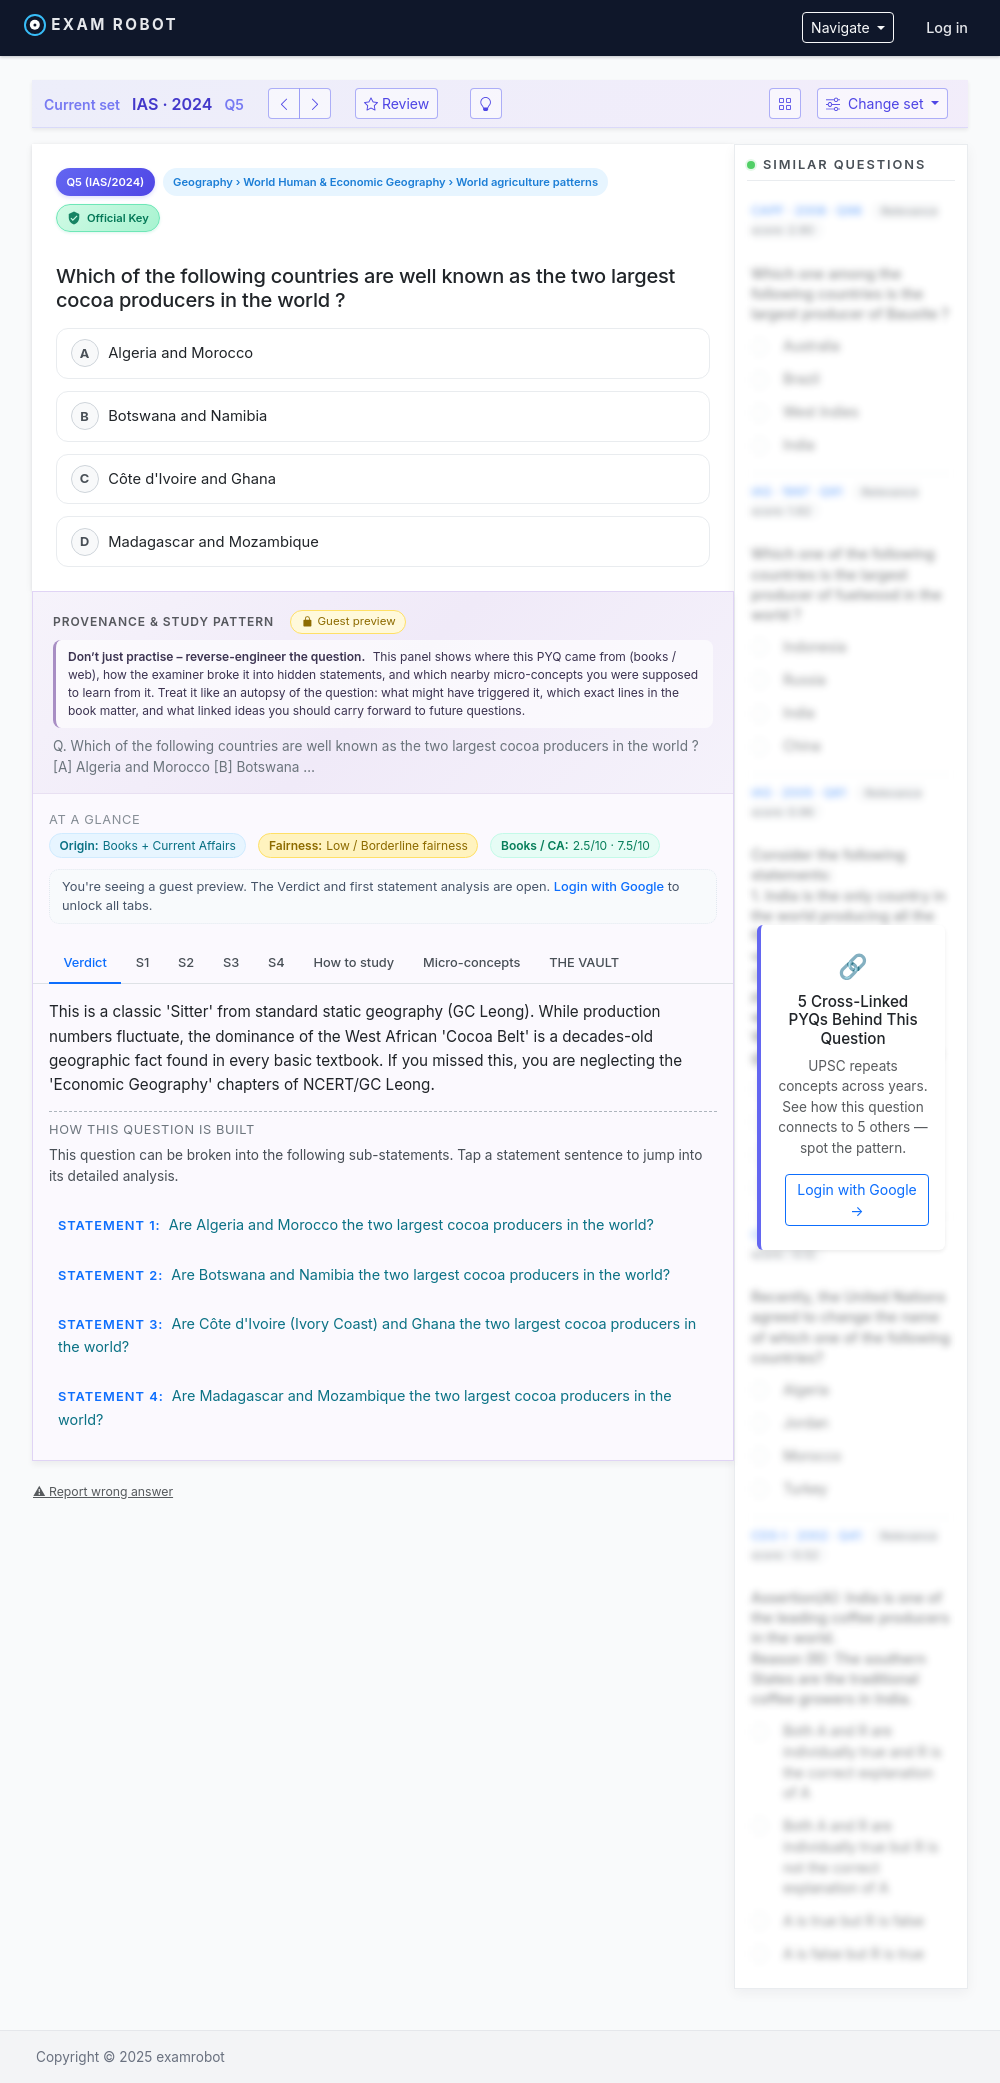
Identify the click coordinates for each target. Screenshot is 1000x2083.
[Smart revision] (486, 103)
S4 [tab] (276, 962)
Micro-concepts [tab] (471, 962)
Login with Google (609, 886)
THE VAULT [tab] (584, 962)
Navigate (842, 27)
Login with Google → (857, 1200)
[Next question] (315, 103)
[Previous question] (284, 103)
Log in (947, 27)
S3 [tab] (231, 962)
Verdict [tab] (84, 962)
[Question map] (785, 103)
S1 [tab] (143, 962)
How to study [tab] (353, 962)
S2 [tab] (186, 962)
